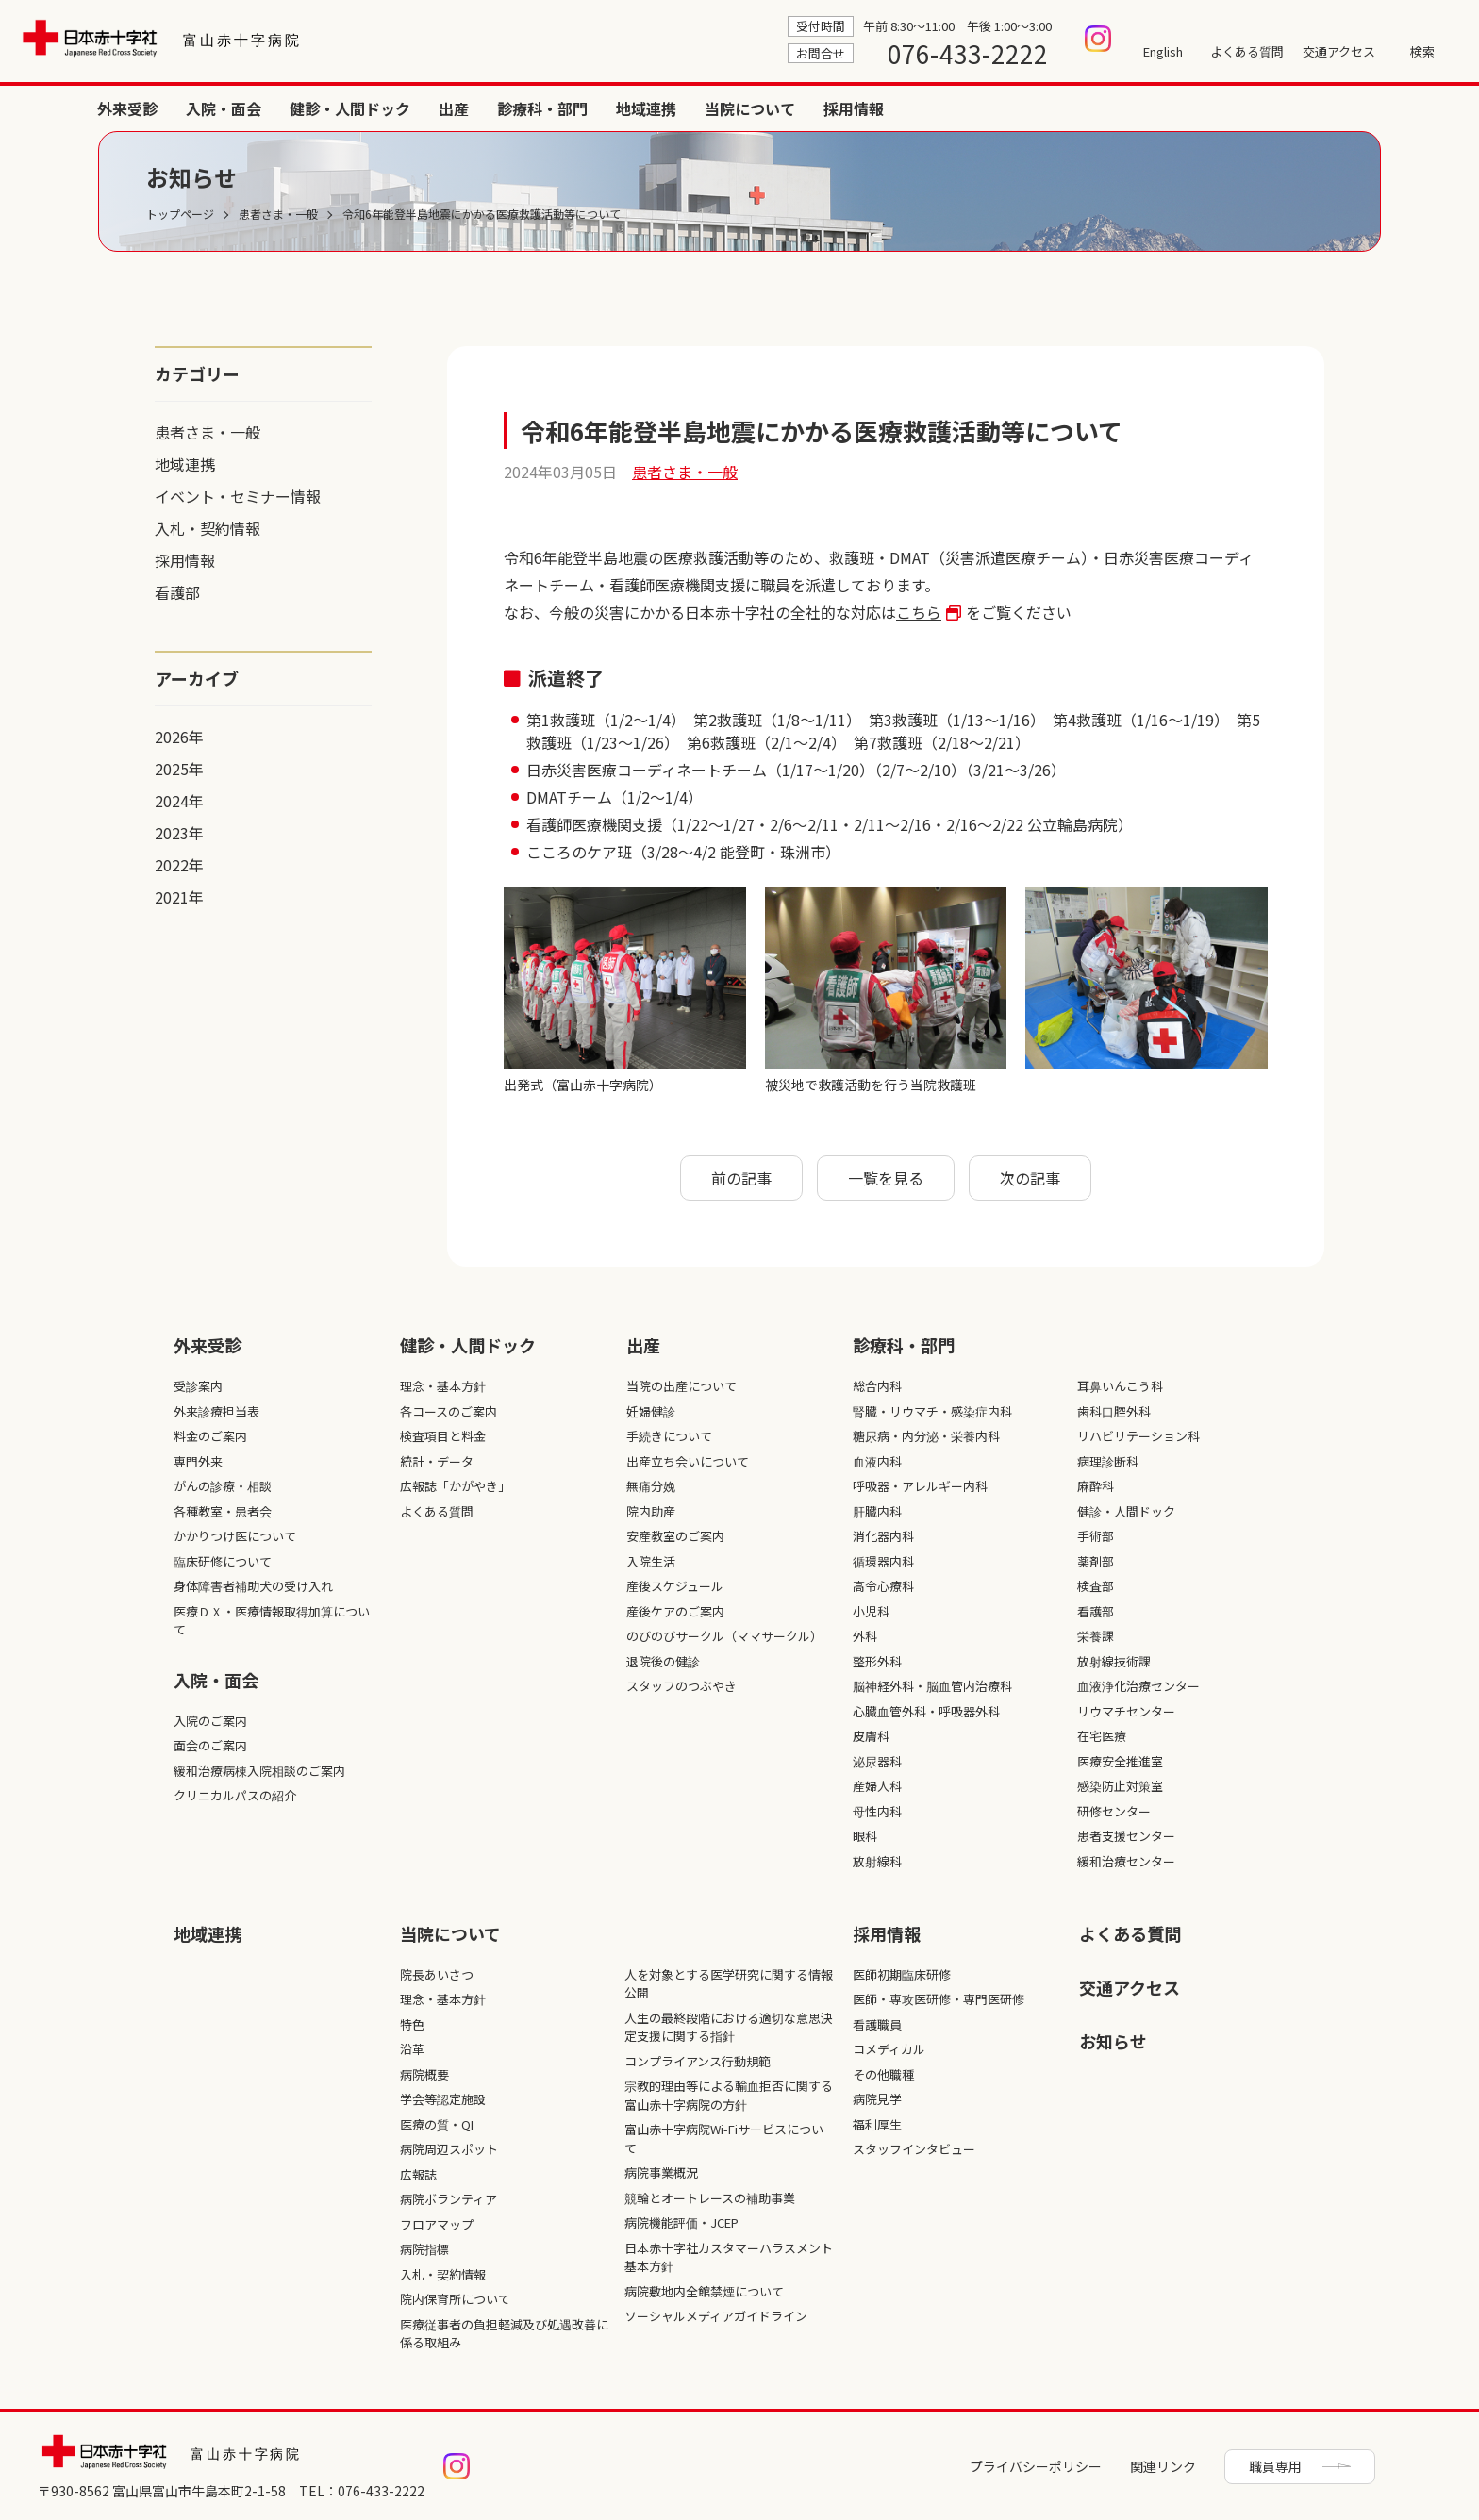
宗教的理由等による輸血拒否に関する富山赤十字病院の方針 (728, 2095)
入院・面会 (800, 108)
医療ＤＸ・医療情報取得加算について (272, 1620)
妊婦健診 (650, 1411)
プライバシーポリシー (1036, 2466)
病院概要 (424, 2074)
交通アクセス (1339, 51)
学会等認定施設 (443, 2099)
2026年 (179, 736)
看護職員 (877, 2024)
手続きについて (669, 1436)
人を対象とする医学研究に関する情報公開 (728, 1983)
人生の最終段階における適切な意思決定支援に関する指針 (728, 2027)
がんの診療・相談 (223, 1486)
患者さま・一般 (207, 432)
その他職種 (883, 2074)
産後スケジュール (674, 1586)
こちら (918, 612)
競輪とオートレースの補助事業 (709, 2198)
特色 (412, 2024)
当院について (1326, 108)
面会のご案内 (210, 1745)
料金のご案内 (210, 1436)
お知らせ (1113, 2041)
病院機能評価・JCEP (681, 2222)
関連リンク (1163, 2466)
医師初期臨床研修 (902, 1974)
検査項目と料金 (443, 1436)
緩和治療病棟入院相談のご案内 (259, 1771)
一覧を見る (885, 1178)
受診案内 (198, 1386)
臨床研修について (223, 1561)
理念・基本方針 (443, 1386)
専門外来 (198, 1461)
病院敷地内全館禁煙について (704, 2291)
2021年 (179, 897)
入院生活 (650, 1561)
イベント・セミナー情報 (238, 496)
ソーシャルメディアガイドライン (715, 2316)
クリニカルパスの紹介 (235, 1795)
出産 (1030, 108)
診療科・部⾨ (904, 1345)
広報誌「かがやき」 (455, 1486)
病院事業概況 (661, 2172)
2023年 (179, 832)
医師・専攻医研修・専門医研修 (938, 1999)
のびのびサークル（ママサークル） (724, 1636)
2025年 (179, 768)
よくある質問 (1247, 51)
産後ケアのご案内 (675, 1611)
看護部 (177, 592)
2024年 (179, 800)
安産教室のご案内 (675, 1536)
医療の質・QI (437, 2124)
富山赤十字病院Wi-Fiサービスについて (723, 2138)
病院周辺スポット (449, 2149)
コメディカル (889, 2049)
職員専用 (1275, 2466)
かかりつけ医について (235, 1536)
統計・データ (437, 1461)
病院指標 (424, 2249)
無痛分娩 (650, 1486)
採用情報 (1430, 108)
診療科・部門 (1118, 108)
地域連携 (1222, 108)
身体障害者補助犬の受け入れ (253, 1586)
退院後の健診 (663, 1661)
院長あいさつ (437, 1974)
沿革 (412, 2049)
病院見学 (877, 2099)
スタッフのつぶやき (681, 1686)
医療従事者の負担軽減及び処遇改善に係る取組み (504, 2333)
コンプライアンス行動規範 (697, 2061)
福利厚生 (877, 2124)
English (1163, 51)
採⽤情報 (887, 1933)
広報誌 (418, 2174)
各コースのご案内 (448, 1411)
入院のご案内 (210, 1721)
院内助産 (650, 1511)
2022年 (179, 865)
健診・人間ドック (926, 108)
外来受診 (703, 108)
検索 (1422, 51)
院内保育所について (455, 2299)
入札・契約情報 (207, 528)
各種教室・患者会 (223, 1511)
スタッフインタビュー (914, 2149)
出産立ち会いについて (687, 1461)
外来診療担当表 (216, 1411)
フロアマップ (437, 2224)
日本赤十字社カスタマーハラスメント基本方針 (728, 2257)
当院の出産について (681, 1386)
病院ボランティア (448, 2199)
